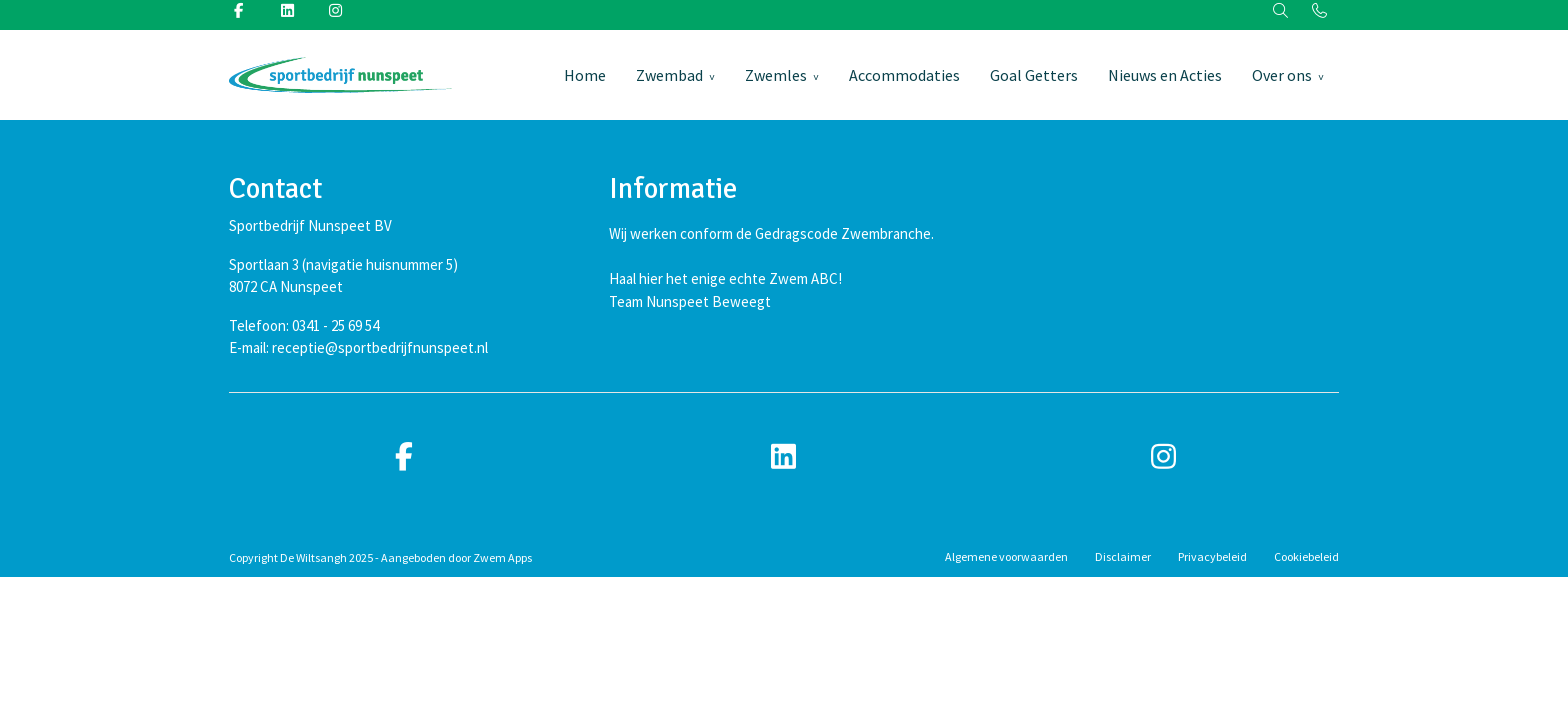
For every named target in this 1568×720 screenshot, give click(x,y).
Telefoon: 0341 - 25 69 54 (304, 325)
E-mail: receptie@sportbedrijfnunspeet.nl (358, 347)
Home (585, 75)
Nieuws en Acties (1165, 75)
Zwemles (776, 75)
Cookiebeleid (1306, 556)
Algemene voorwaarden (1006, 556)
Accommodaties (904, 75)
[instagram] (1164, 457)
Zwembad (669, 75)
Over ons (1282, 75)
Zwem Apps (502, 557)
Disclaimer (1123, 556)
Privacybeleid (1212, 556)
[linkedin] (784, 457)
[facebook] (404, 457)
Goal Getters (1034, 75)
